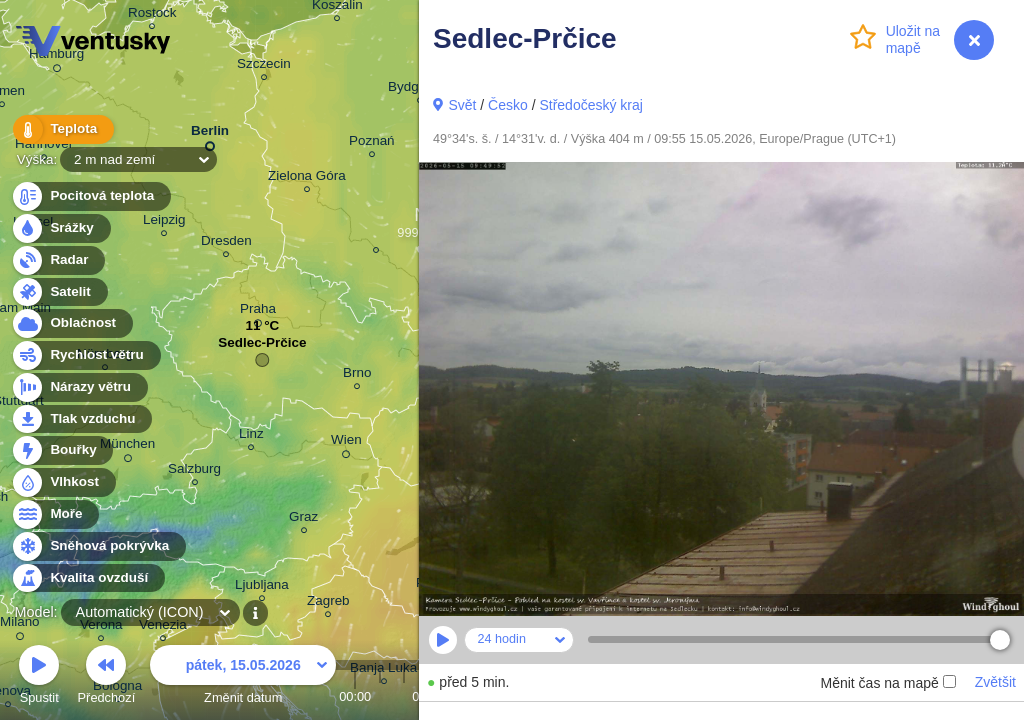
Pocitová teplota (90, 196)
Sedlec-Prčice (262, 347)
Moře (55, 514)
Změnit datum (243, 677)
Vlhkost (63, 482)
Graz (303, 519)
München (127, 447)
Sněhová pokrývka (98, 546)
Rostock (152, 15)
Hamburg (56, 57)
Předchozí (107, 677)
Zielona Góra (307, 178)
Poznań (372, 143)
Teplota (62, 129)
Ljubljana (262, 587)
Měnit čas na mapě (887, 683)
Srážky (60, 228)
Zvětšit (995, 682)
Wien (346, 443)
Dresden (226, 243)
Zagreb (328, 603)
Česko (508, 105)
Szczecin (264, 66)
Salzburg (194, 471)
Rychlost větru (85, 355)
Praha (258, 312)
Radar (58, 260)
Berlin (210, 134)
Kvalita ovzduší (87, 578)
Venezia (163, 627)
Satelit (59, 292)
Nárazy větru (79, 387)
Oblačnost (71, 323)
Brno (357, 375)
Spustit (39, 677)
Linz (251, 436)
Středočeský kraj (590, 105)
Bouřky (62, 450)
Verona (101, 627)
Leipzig (164, 222)
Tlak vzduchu (81, 419)
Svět (462, 105)
